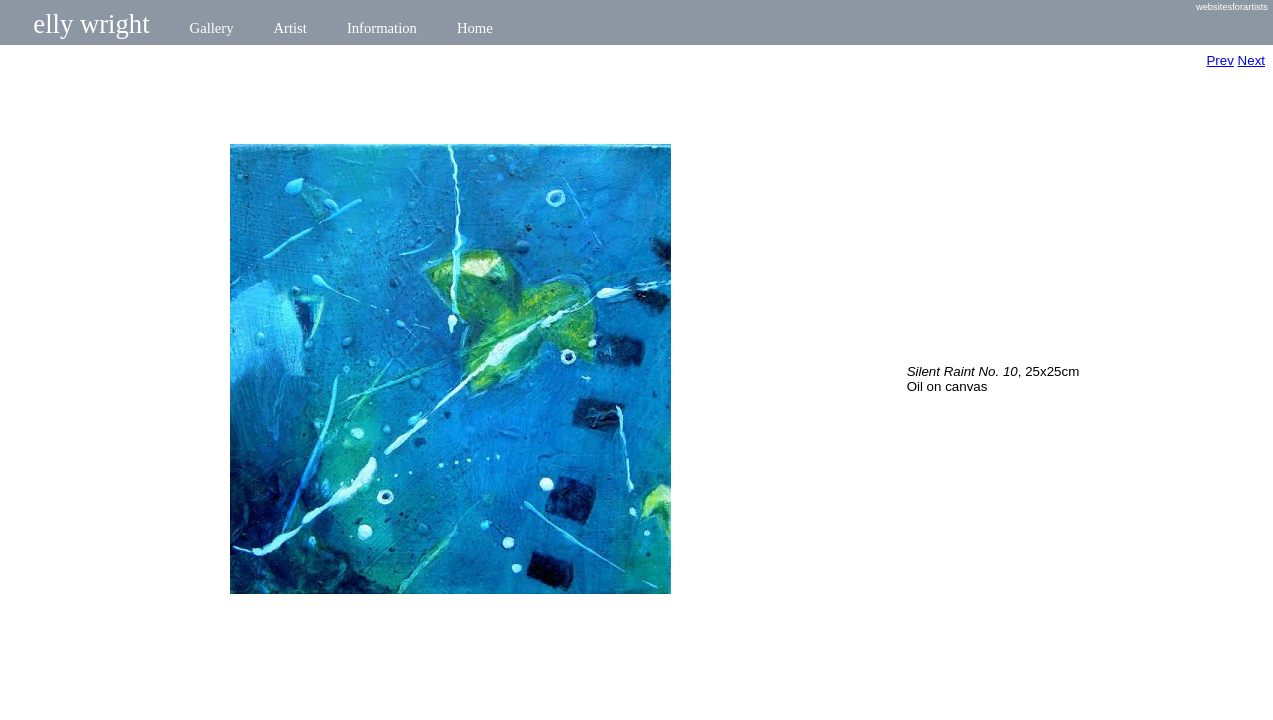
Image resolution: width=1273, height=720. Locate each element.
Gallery (212, 28)
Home (475, 28)
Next (1251, 60)
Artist (290, 28)
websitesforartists (1232, 7)
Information (382, 28)
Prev (1219, 60)
